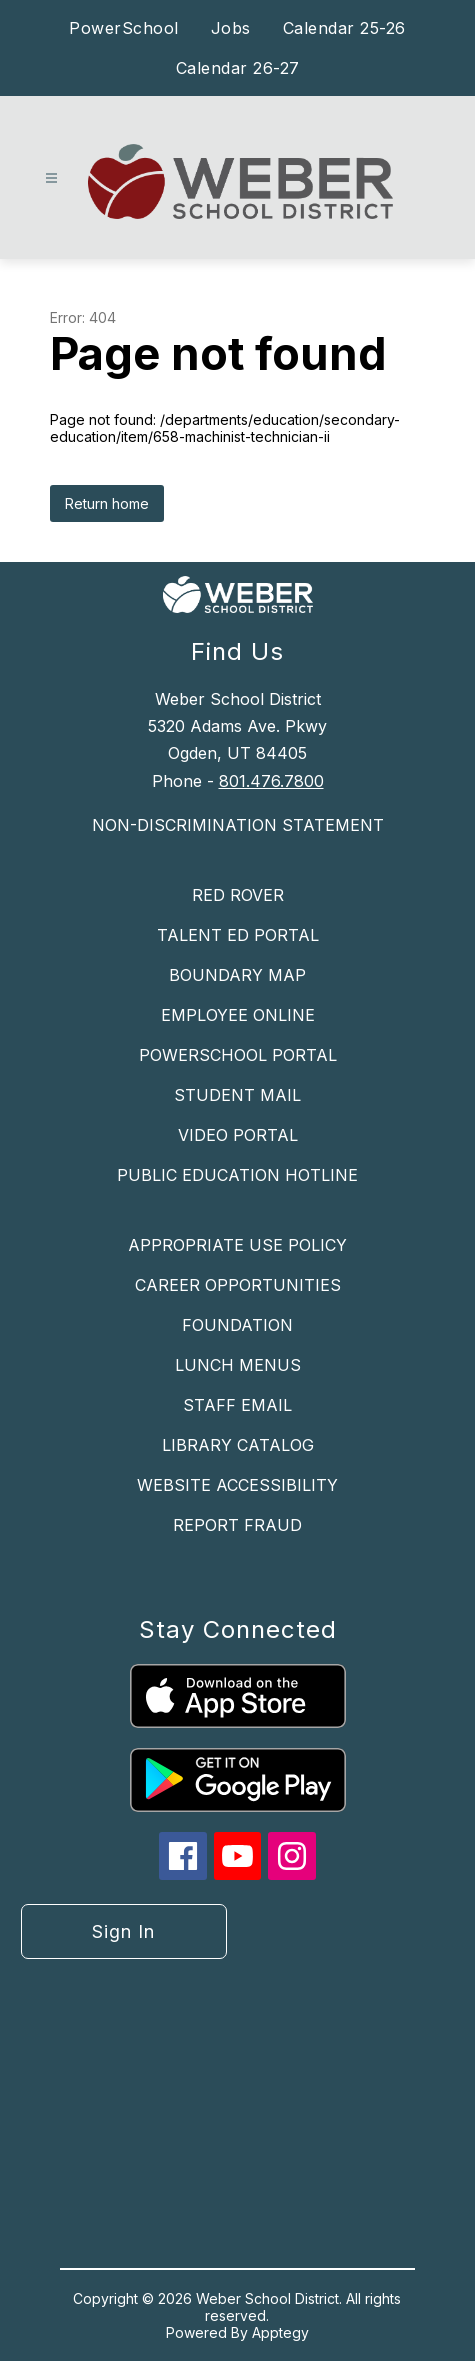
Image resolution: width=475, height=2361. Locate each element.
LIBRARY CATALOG (238, 1445)
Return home (107, 503)
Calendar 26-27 (238, 68)
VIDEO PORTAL (238, 1135)
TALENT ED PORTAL (238, 935)
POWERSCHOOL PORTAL (238, 1055)
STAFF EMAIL (237, 1405)
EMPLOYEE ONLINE (238, 1015)
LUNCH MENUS (238, 1365)
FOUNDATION (237, 1325)
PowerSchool (124, 28)
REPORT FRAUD (237, 1525)
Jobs (231, 28)
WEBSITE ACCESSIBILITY (237, 1485)
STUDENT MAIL (237, 1095)
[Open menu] (51, 178)
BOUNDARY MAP (237, 975)
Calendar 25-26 (344, 28)
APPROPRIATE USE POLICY (237, 1245)
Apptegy (280, 2332)
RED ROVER (238, 895)
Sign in (123, 1931)
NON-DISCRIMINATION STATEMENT (238, 825)
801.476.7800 (271, 781)
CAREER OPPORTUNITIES (238, 1285)
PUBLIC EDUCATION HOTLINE (237, 1175)
